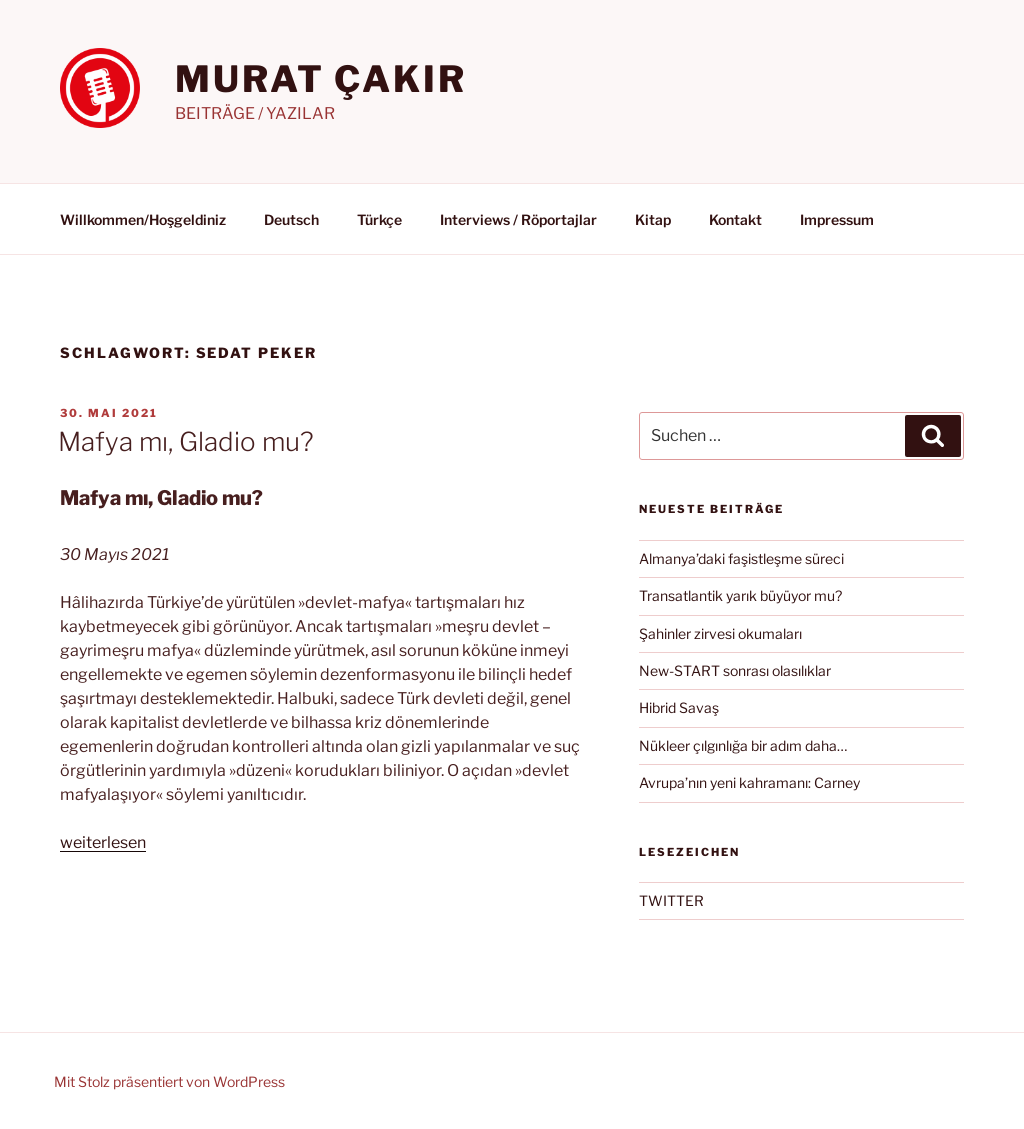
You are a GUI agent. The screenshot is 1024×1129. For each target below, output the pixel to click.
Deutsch (291, 219)
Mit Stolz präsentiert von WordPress (169, 1081)
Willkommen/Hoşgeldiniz (143, 219)
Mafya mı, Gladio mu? (186, 441)
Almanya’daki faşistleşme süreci (741, 558)
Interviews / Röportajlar (518, 219)
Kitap (653, 219)
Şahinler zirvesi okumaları (720, 633)
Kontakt (735, 219)
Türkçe (379, 219)
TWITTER (671, 900)
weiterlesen (103, 842)
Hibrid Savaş (679, 707)
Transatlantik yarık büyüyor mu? (740, 595)
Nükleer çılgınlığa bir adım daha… (743, 745)
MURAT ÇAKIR (321, 79)
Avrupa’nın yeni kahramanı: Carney (749, 782)
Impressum (837, 219)
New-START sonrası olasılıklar (735, 670)
